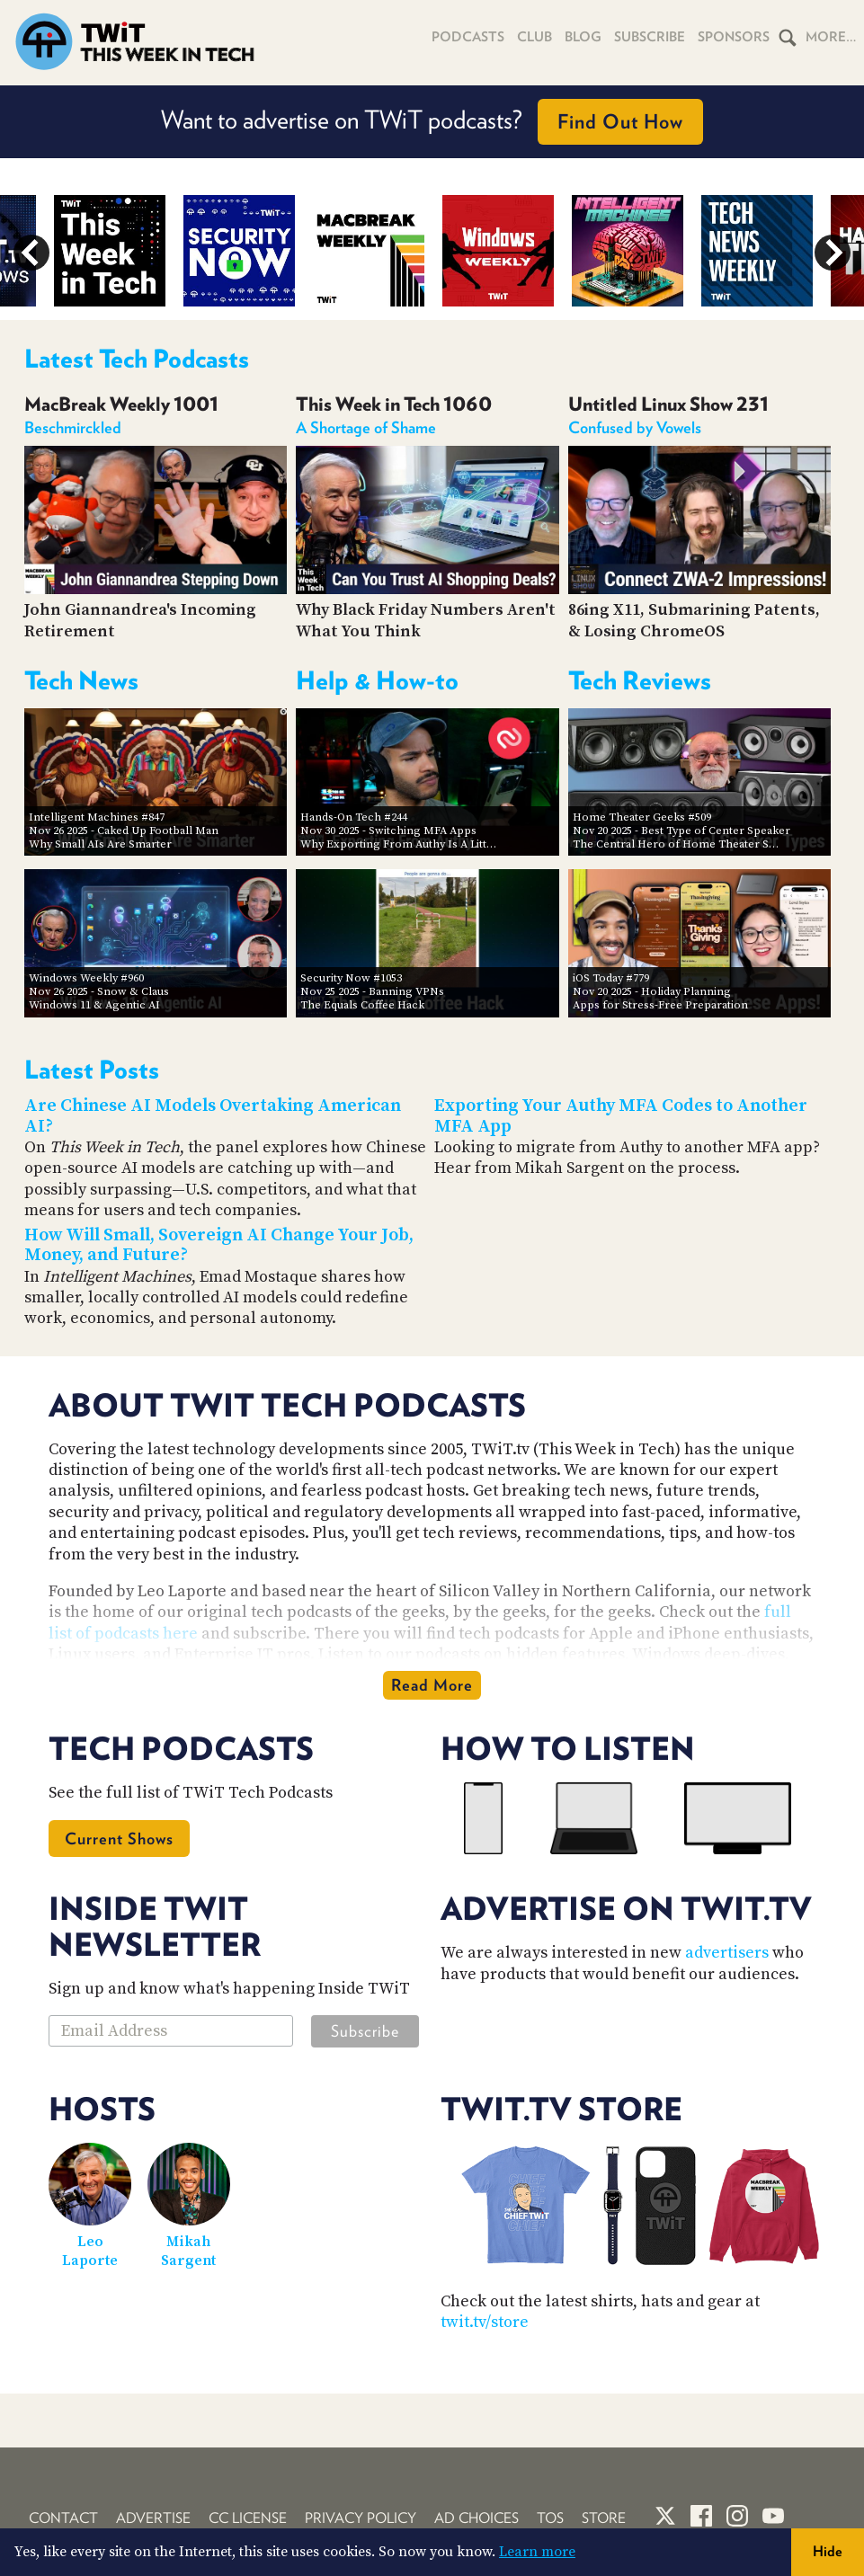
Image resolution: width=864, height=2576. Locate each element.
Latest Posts (91, 1069)
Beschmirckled (72, 427)
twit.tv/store (485, 2322)
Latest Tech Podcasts (136, 358)
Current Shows (119, 1838)
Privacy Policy (360, 2518)
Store (604, 2518)
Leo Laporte (90, 2251)
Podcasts (468, 37)
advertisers (727, 1952)
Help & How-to (377, 680)
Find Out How (620, 121)
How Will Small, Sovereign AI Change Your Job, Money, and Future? (219, 1245)
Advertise (153, 2518)
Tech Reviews (639, 680)
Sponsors (734, 37)
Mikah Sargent (188, 2251)
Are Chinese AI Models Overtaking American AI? (212, 1116)
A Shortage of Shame (366, 427)
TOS (550, 2518)
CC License (248, 2518)
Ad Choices (476, 2518)
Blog (583, 37)
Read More (432, 1684)
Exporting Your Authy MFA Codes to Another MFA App (620, 1116)
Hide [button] (827, 2551)
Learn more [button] (537, 2552)
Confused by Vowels (634, 427)
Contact (63, 2518)
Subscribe (649, 37)
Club (534, 37)
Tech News (81, 680)
